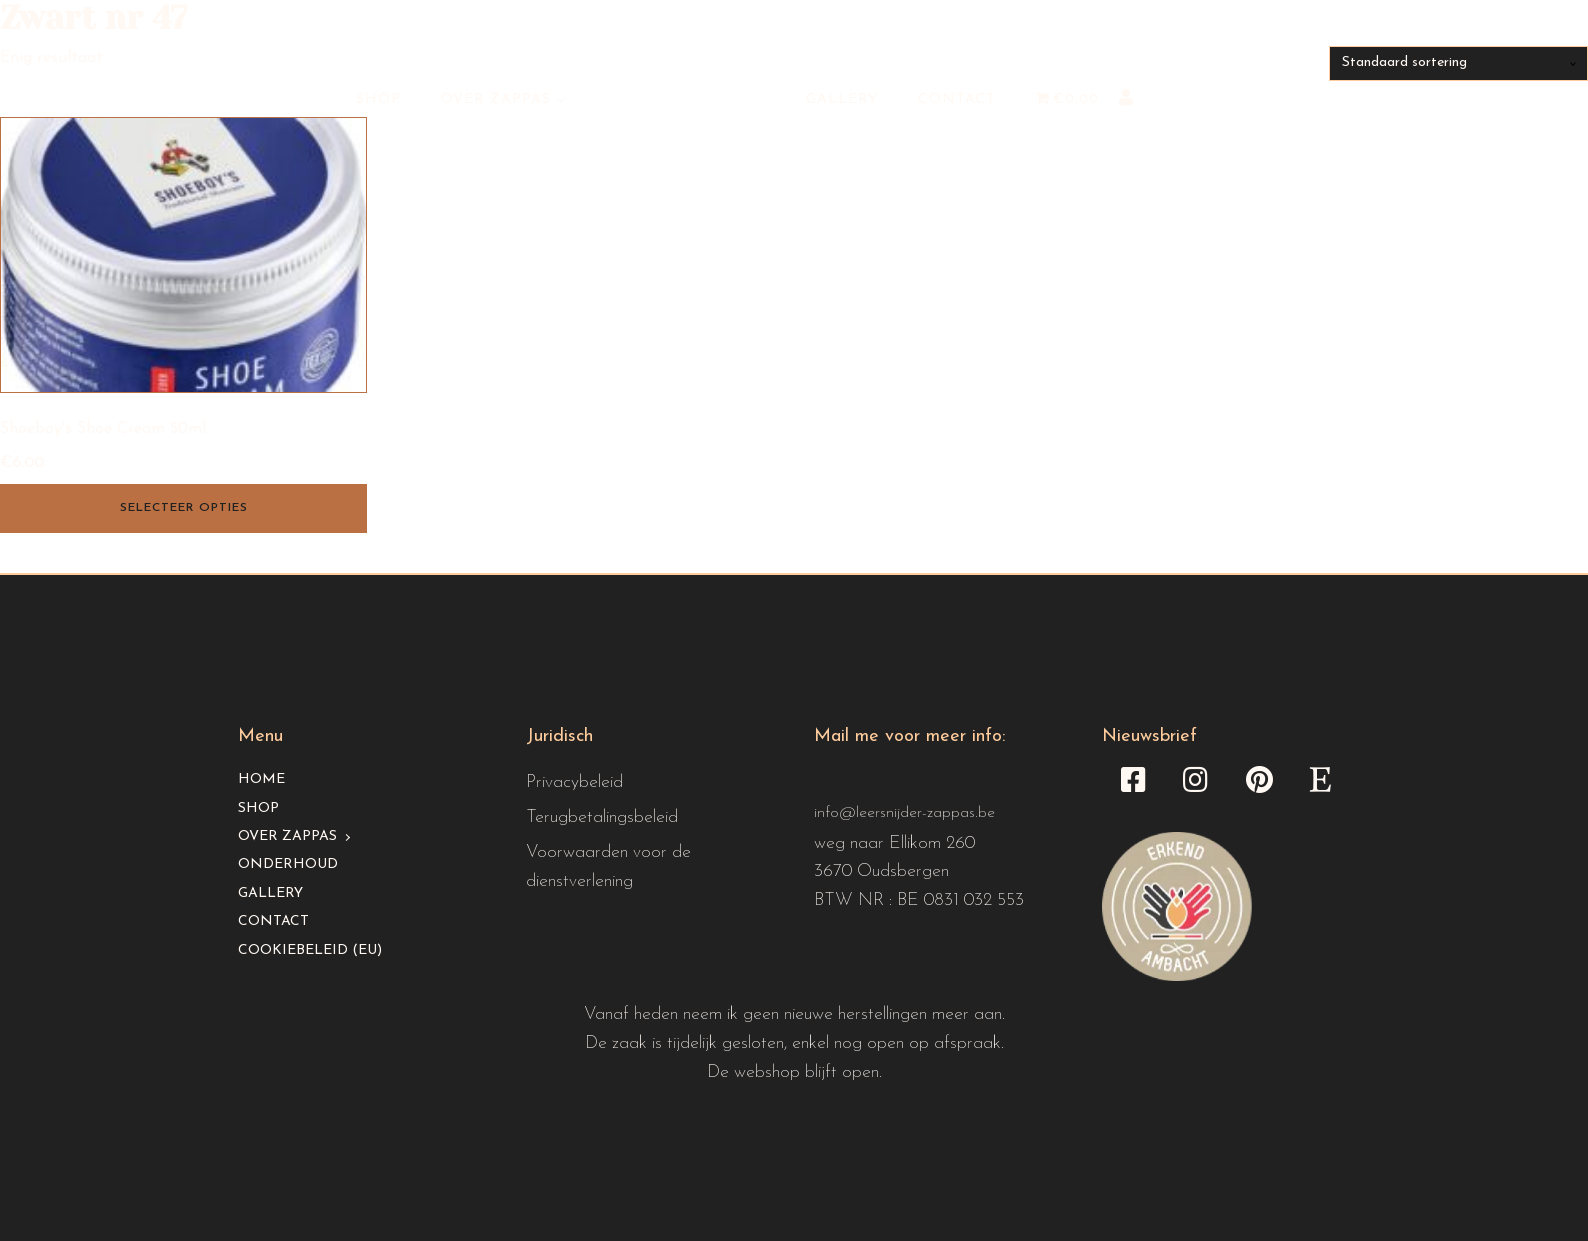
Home (261, 779)
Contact (957, 99)
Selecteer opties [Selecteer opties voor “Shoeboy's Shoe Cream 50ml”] (184, 508)
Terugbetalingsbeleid (602, 817)
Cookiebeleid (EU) (310, 950)
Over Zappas (496, 99)
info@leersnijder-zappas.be (904, 813)
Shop (378, 99)
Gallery (842, 99)
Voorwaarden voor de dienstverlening (608, 867)
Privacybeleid (574, 782)
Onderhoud (288, 864)
